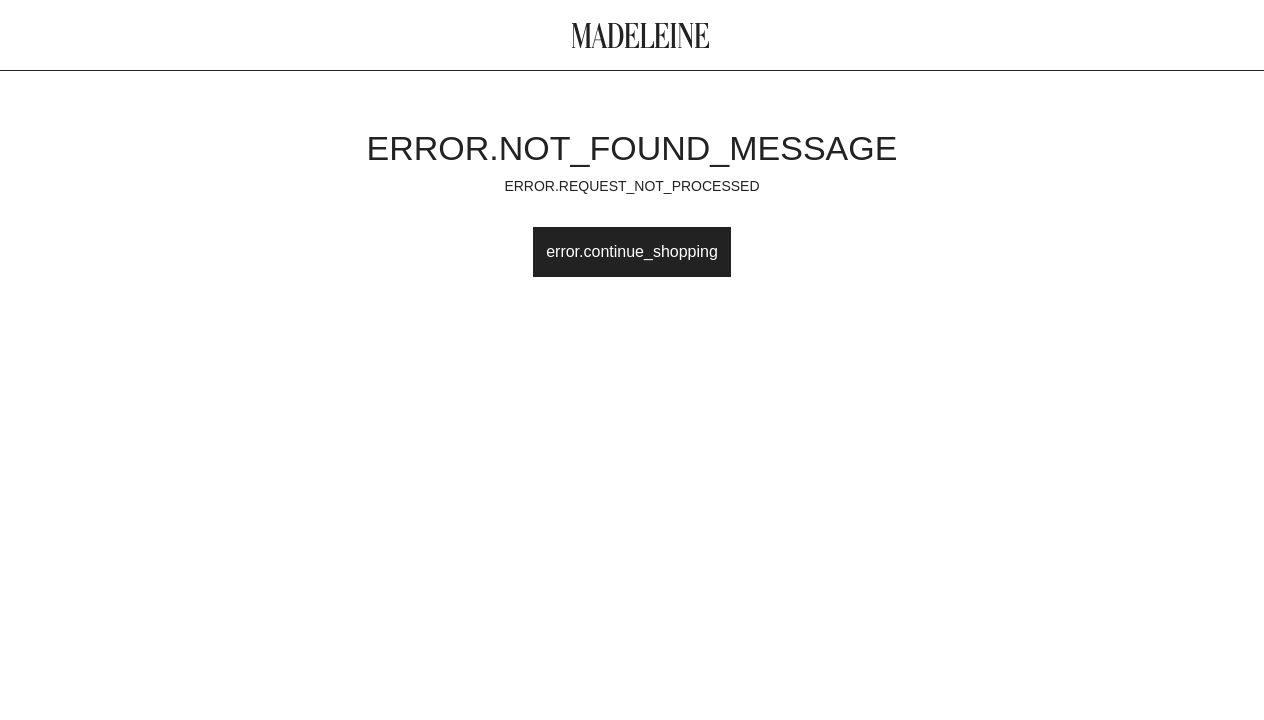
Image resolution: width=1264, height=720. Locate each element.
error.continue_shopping (632, 251)
